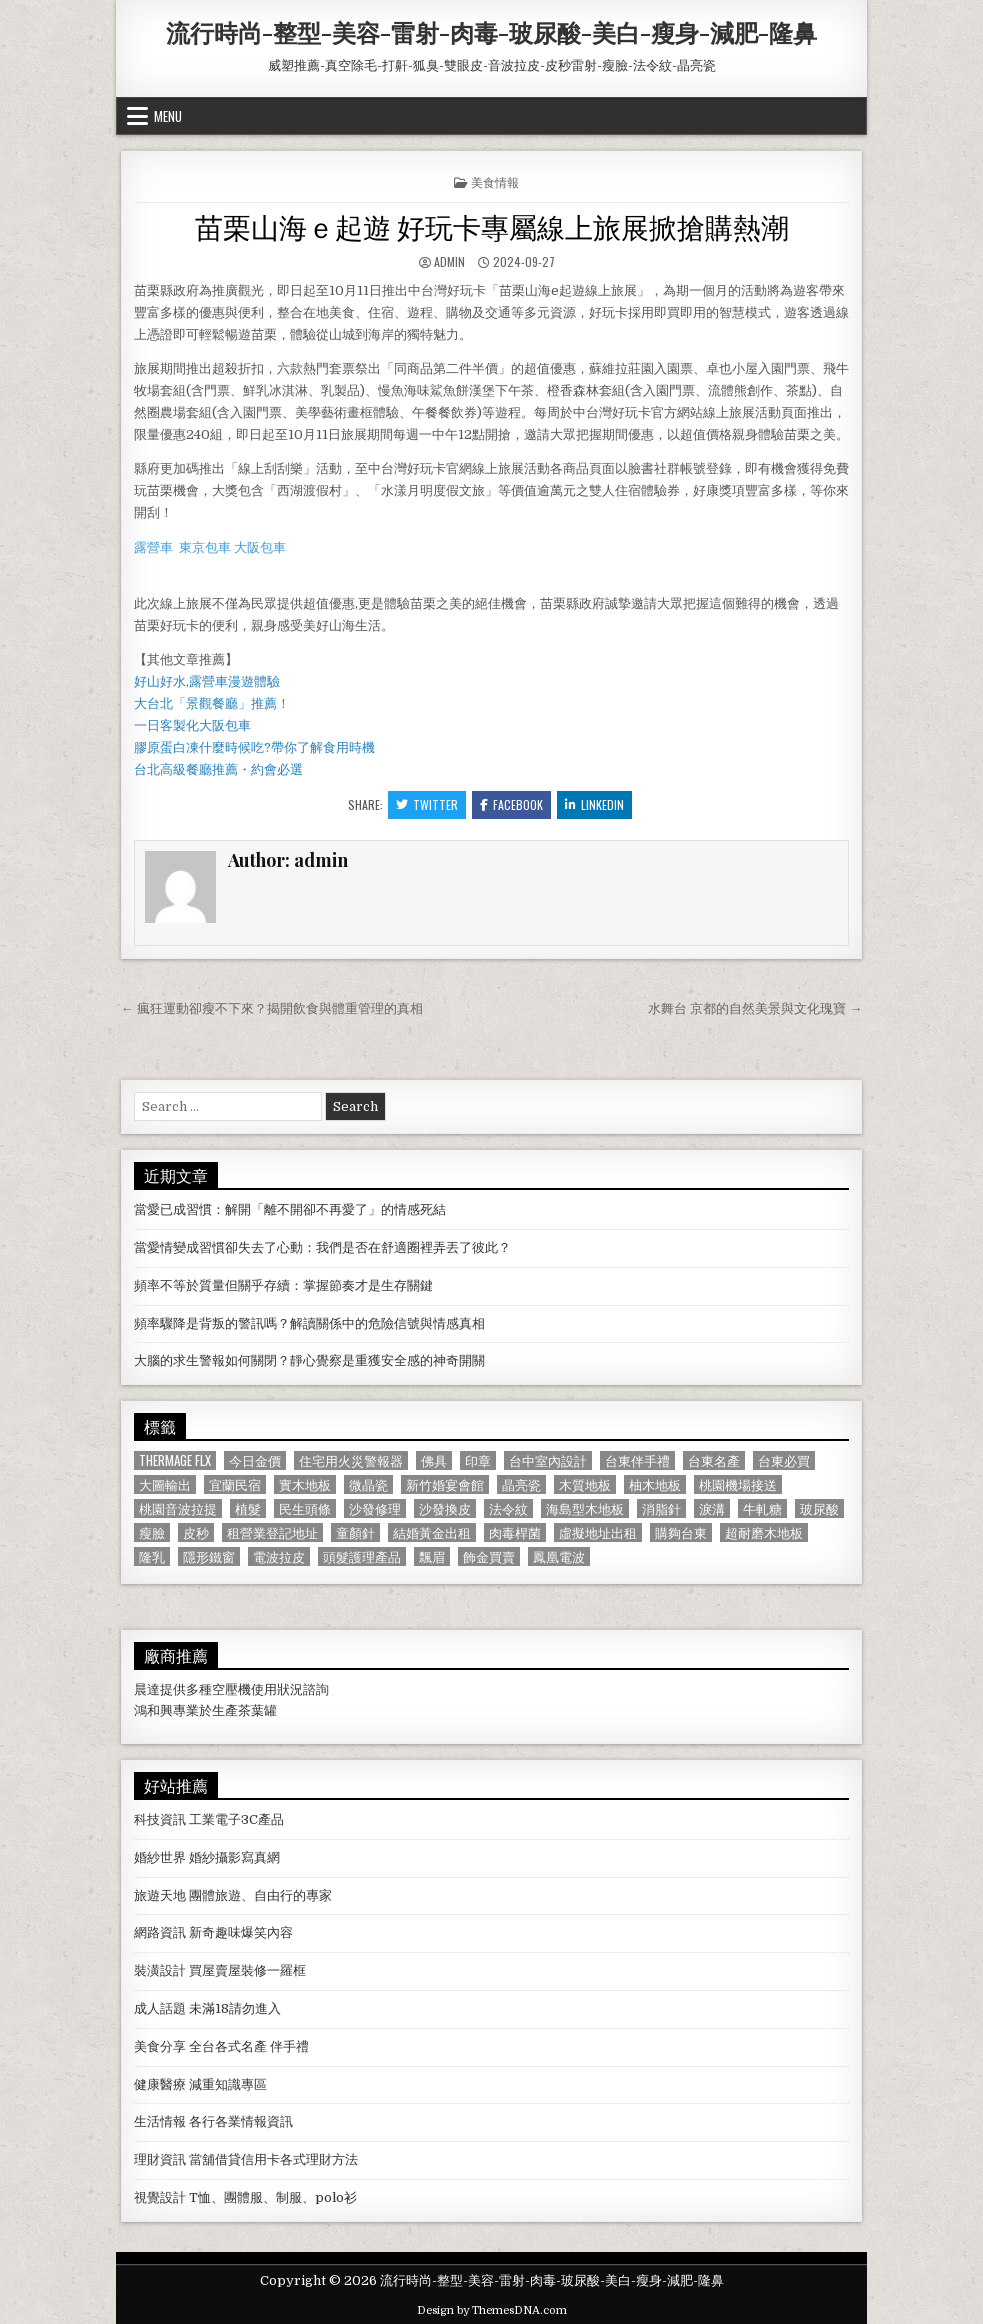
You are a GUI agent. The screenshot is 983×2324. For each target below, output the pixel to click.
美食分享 (160, 2046)
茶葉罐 (257, 1710)
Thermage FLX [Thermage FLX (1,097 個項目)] (175, 1460)
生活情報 (160, 2121)
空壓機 (231, 1689)
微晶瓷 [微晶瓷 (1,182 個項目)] (368, 1484)
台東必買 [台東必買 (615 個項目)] (784, 1460)
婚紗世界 (160, 1857)
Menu (168, 116)
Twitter (427, 804)
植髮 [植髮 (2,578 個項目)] (248, 1508)
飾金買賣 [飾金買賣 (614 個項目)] (489, 1556)
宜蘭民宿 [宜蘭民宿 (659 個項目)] (235, 1484)
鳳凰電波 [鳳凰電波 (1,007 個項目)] (559, 1556)
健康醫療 (160, 2084)
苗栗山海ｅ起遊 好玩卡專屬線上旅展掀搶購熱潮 (492, 225)
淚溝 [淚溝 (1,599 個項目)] (712, 1508)
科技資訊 (160, 1819)
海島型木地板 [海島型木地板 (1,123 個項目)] (585, 1508)
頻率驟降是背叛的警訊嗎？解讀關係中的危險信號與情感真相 (309, 1323)
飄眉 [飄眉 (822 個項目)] (432, 1556)
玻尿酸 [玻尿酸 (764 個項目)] (819, 1508)
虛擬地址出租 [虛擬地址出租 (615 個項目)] (598, 1532)
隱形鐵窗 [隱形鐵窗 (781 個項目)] (209, 1556)
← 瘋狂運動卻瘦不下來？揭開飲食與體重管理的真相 (272, 1008)
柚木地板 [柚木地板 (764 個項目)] (655, 1484)
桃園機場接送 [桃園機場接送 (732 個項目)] (738, 1484)
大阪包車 (260, 547)
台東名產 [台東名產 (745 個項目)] (714, 1460)
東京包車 (205, 547)
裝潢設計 (160, 1970)
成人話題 (160, 2008)
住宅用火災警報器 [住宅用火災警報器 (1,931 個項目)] (351, 1460)
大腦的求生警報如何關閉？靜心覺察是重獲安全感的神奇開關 (309, 1360)
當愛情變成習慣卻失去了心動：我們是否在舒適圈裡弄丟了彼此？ (322, 1247)
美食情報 (495, 181)
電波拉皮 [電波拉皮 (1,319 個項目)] (279, 1556)
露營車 (153, 547)
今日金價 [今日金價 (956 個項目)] (255, 1460)
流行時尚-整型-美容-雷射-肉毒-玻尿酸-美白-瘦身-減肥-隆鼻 (491, 32)
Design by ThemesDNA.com (492, 2310)
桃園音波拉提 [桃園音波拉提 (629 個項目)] (178, 1508)
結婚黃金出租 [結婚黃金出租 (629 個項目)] (432, 1532)
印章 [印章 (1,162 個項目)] (478, 1460)
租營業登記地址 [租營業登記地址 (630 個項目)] (272, 1532)
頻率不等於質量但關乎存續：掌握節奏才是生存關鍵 (283, 1285)
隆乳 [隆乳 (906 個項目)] (152, 1556)
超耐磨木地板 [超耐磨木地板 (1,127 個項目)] (764, 1532)
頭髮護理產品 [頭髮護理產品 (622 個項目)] (362, 1556)
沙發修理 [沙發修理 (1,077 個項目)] (375, 1508)
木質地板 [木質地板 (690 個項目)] (585, 1484)
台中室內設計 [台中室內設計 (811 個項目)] (548, 1460)
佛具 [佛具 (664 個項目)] (434, 1460)
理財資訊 (160, 2159)
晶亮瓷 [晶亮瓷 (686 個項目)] (521, 1484)
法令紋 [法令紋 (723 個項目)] (508, 1508)
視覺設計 (160, 2197)
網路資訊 (160, 1932)
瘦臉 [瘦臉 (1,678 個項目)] (152, 1532)
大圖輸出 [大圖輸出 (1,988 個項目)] (165, 1484)
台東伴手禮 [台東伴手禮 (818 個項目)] (637, 1460)
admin (449, 261)
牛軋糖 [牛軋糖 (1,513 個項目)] (762, 1508)
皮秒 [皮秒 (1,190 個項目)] (196, 1532)
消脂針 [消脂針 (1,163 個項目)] (661, 1508)
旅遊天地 (160, 1895)
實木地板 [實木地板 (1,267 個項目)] (305, 1484)
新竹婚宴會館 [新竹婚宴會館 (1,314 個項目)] (445, 1484)
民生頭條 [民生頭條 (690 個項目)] (305, 1508)
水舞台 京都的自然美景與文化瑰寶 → (755, 1008)
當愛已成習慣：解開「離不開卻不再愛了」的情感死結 (290, 1209)
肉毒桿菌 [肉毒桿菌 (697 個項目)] (515, 1532)
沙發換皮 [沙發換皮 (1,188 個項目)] (445, 1508)
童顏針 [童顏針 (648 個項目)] (355, 1532)
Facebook (511, 804)
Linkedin (594, 804)
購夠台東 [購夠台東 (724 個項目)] (681, 1532)
